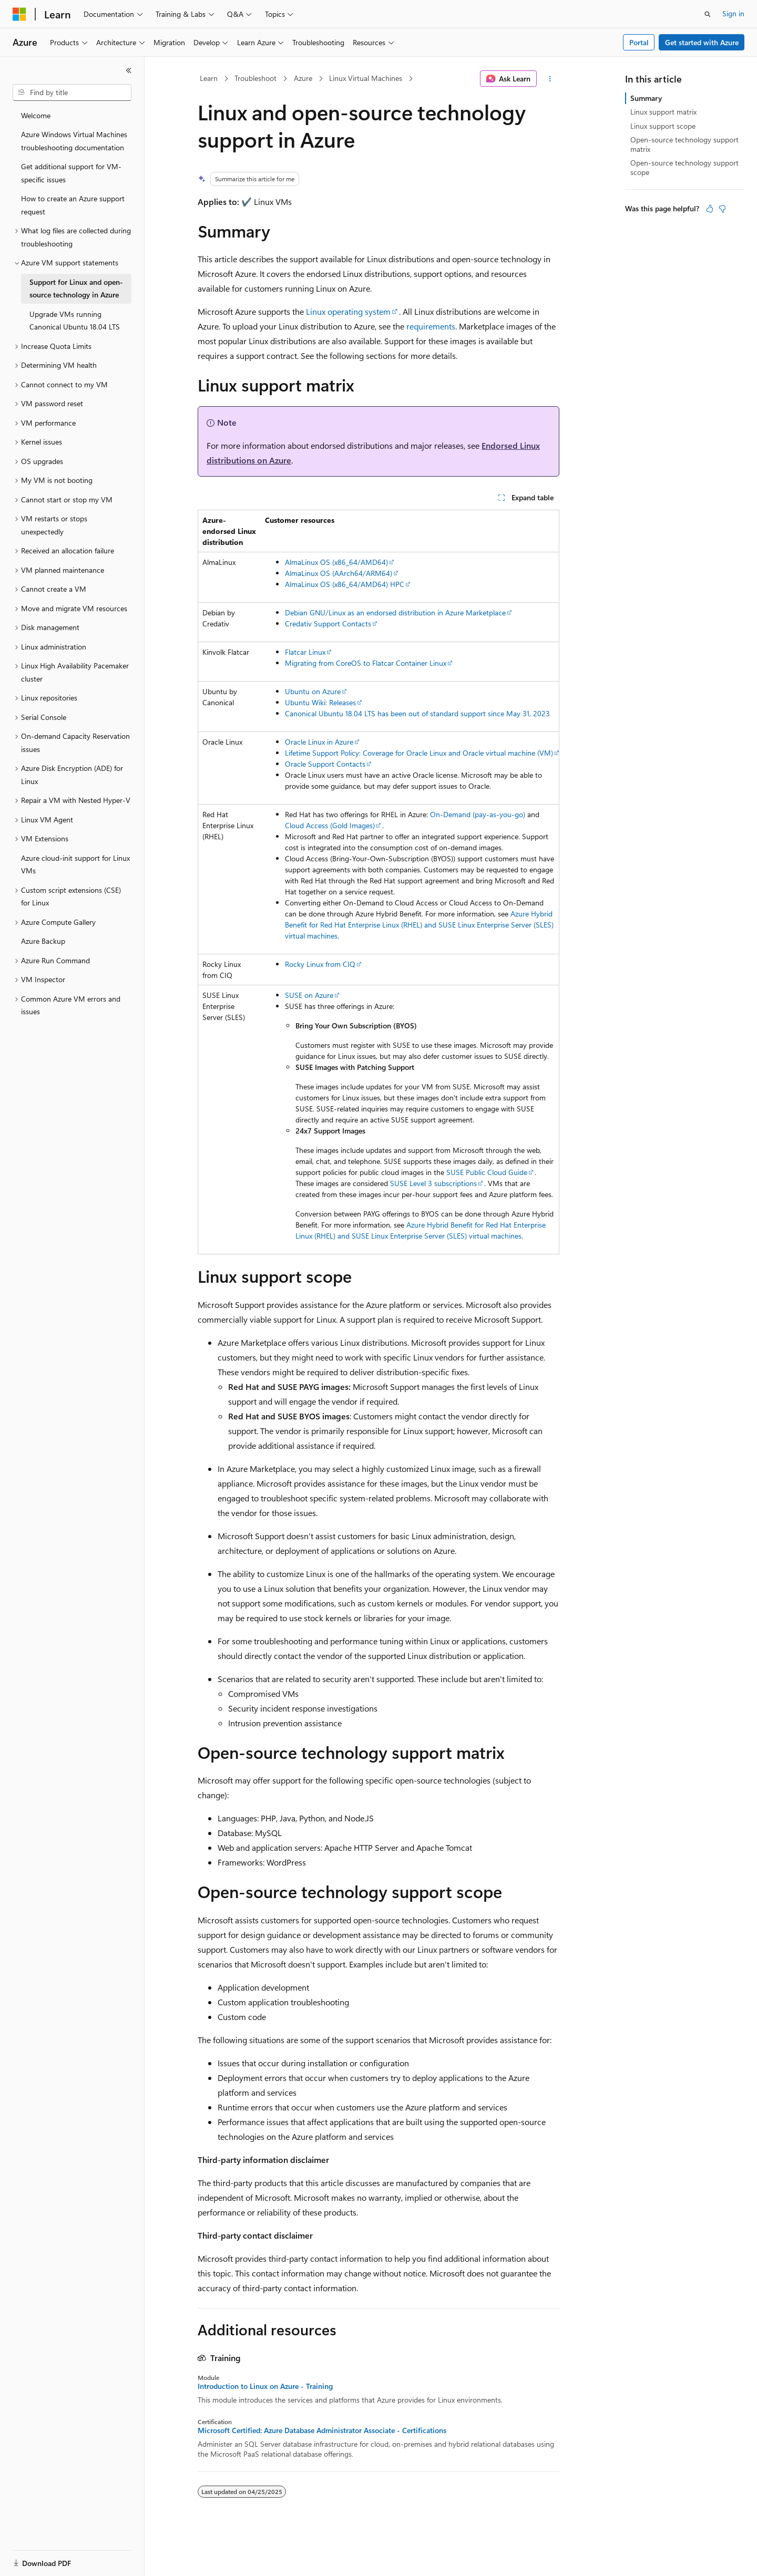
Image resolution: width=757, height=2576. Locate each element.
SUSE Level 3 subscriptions (433, 1183)
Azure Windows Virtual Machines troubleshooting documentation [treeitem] (74, 140)
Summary (646, 98)
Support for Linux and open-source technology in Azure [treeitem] (76, 288)
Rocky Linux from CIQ (320, 964)
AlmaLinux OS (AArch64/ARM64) (338, 573)
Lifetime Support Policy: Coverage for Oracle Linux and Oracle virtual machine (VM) (419, 753)
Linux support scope (662, 126)
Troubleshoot (255, 78)
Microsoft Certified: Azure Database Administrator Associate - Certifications (322, 2430)
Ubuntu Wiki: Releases (320, 702)
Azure (303, 78)
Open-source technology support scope (684, 167)
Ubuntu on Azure (313, 691)
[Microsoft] (19, 14)
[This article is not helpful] (722, 208)
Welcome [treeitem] (35, 115)
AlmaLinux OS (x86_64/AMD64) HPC (344, 584)
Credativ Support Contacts (328, 623)
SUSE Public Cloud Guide (486, 1172)
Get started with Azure (702, 42)
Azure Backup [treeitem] (43, 941)
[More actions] (550, 78)
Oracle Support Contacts (325, 764)
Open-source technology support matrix (684, 144)
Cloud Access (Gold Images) (330, 825)
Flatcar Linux (305, 652)
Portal (639, 42)
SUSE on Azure (309, 995)
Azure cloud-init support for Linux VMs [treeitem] (75, 864)
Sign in (733, 13)
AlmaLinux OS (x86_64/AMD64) (336, 562)
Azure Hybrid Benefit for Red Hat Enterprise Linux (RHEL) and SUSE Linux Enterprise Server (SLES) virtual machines (419, 925)
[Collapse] (129, 70)
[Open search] (707, 14)
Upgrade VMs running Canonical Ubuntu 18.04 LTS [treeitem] (74, 320)
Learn (209, 78)
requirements (430, 326)
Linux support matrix (663, 112)
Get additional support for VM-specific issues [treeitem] (71, 172)
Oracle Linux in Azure (319, 742)
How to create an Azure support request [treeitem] (73, 205)
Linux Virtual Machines (365, 78)
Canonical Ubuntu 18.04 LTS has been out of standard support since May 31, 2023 (417, 713)
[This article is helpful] (709, 208)
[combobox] (72, 92)
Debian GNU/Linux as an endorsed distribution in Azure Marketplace (395, 612)
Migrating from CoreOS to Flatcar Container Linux (365, 663)
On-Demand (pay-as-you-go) (477, 814)
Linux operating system (348, 311)
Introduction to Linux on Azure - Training (265, 2386)
